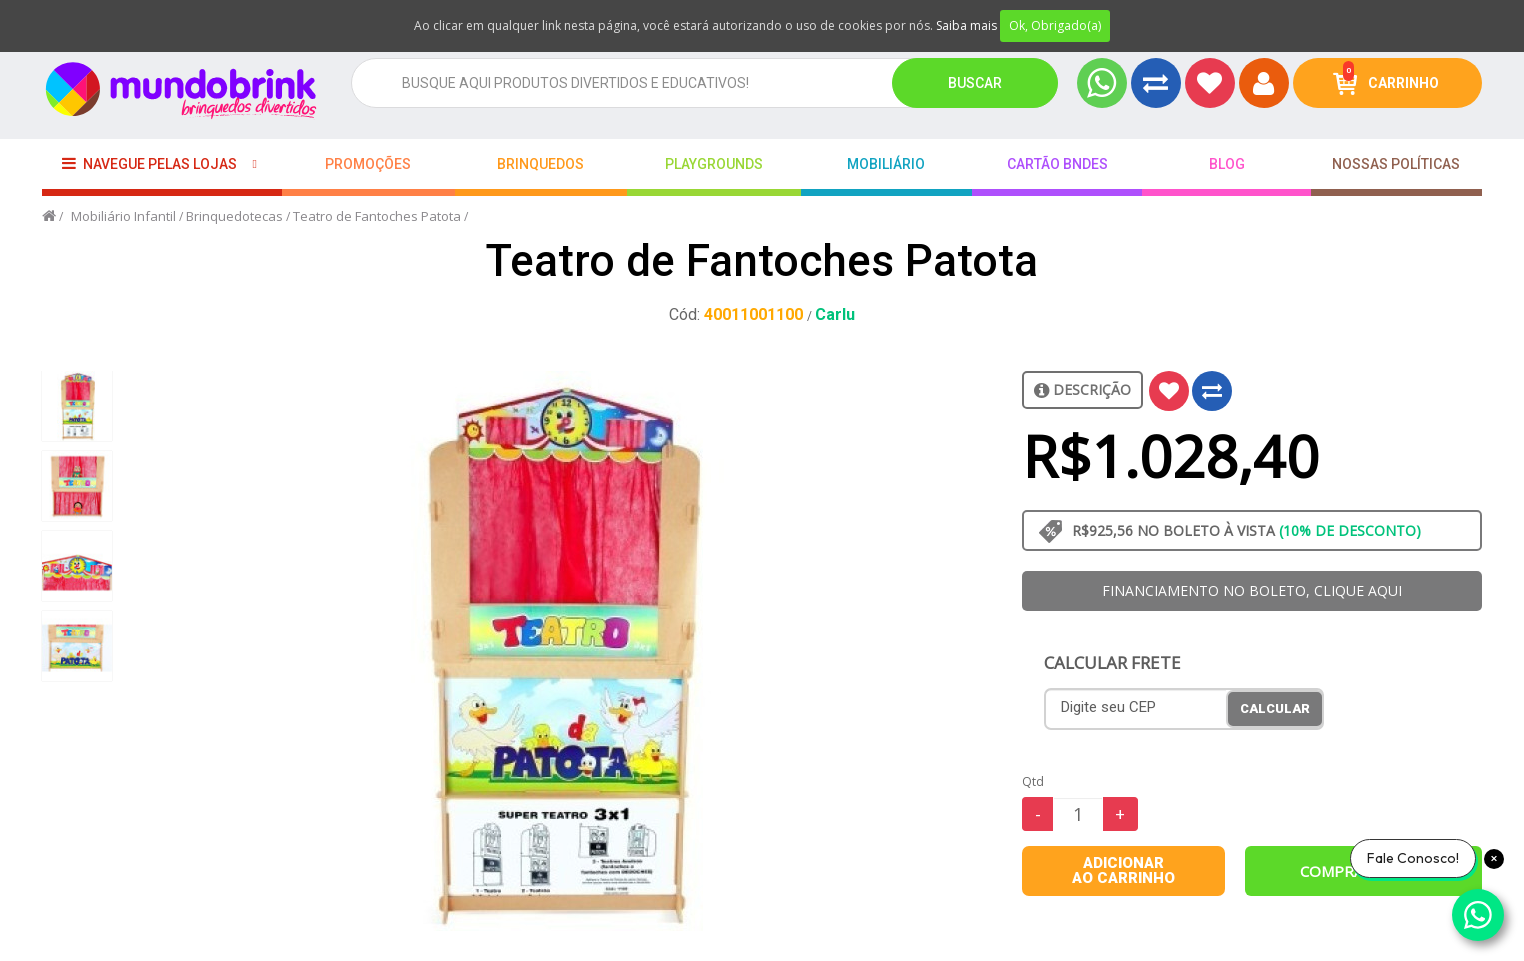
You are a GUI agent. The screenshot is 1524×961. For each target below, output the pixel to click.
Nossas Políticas (1396, 164)
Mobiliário (886, 164)
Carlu (835, 314)
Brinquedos (540, 164)
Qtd (1033, 781)
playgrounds (714, 164)
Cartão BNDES (1057, 164)
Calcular (1275, 708)
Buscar (975, 83)
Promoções (368, 164)
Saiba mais (966, 25)
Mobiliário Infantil (123, 216)
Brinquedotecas (234, 216)
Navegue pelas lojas (149, 163)
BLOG (1227, 164)
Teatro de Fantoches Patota (377, 216)
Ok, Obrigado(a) (1055, 25)
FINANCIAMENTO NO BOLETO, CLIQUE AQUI (1252, 590)
